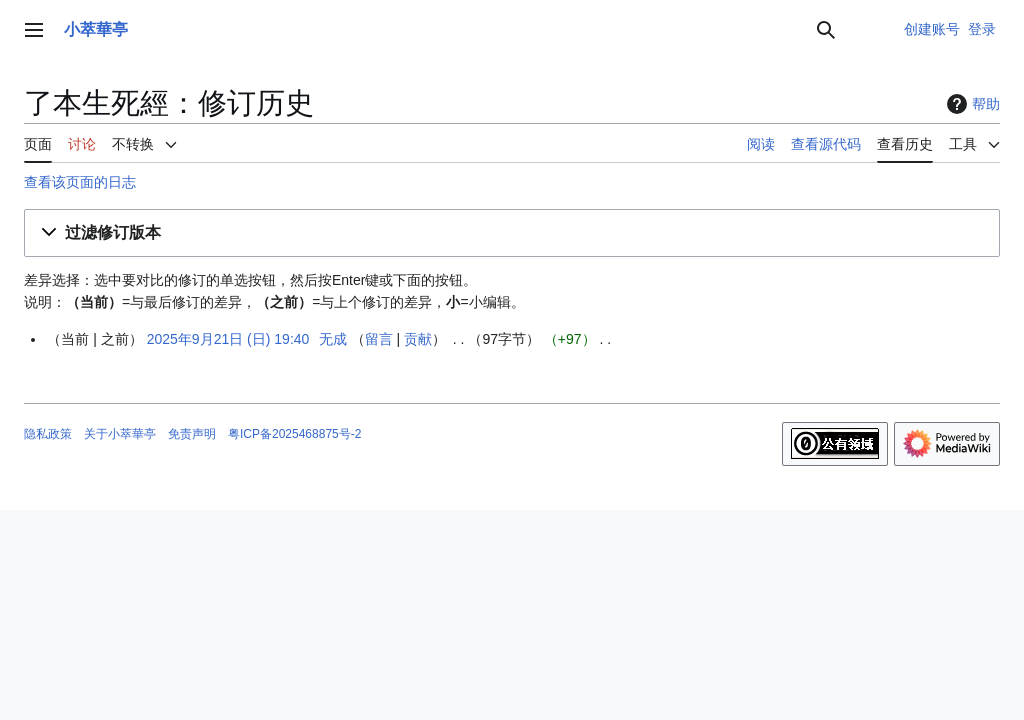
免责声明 (192, 434)
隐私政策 (48, 434)
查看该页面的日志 (80, 182)
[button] (512, 233)
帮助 (971, 104)
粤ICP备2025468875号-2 (294, 434)
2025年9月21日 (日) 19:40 (228, 339)
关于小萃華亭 (120, 434)
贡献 (418, 339)
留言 (379, 339)
